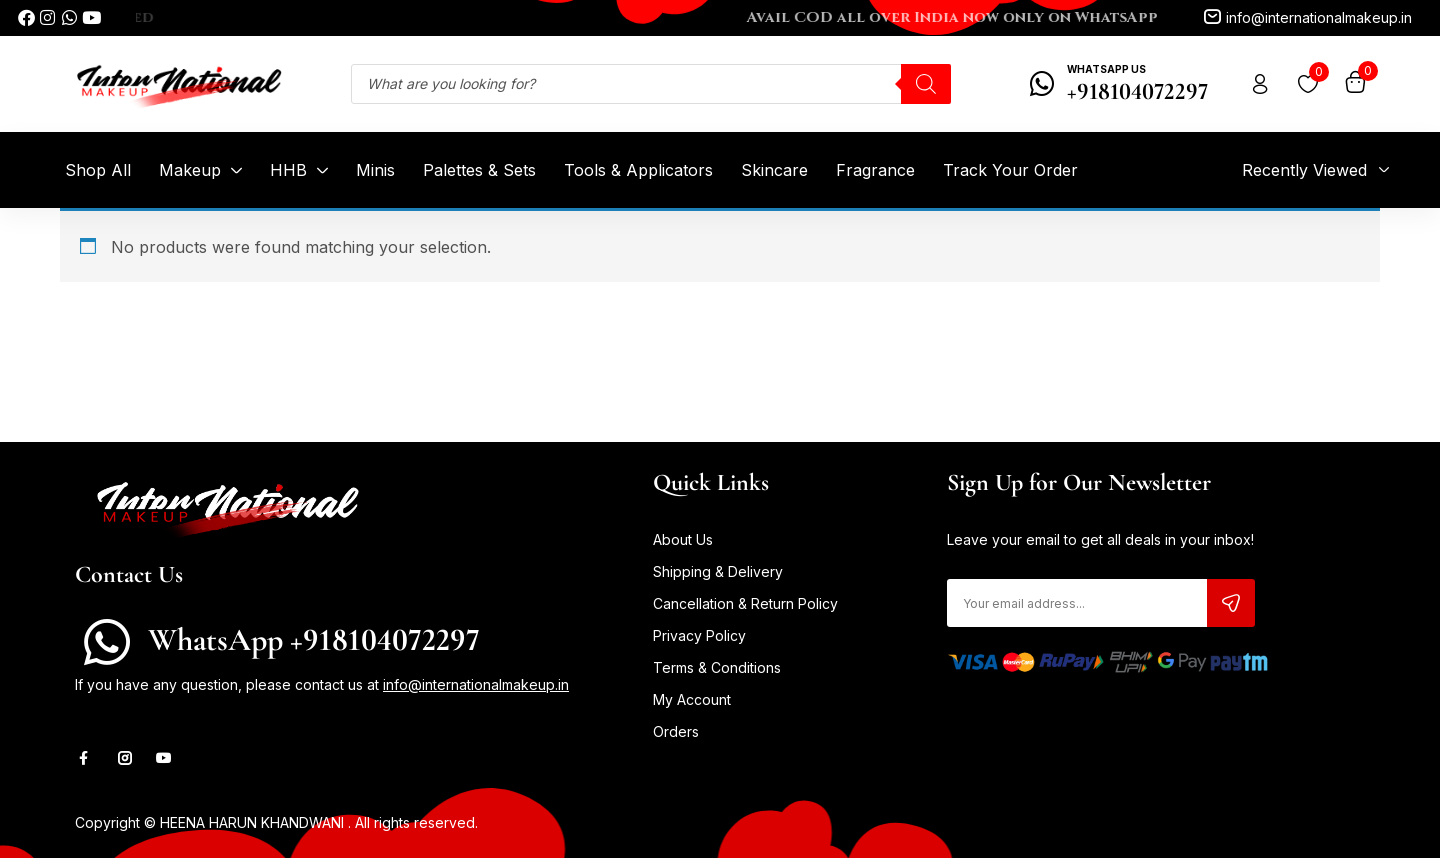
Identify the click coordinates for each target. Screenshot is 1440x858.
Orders (676, 731)
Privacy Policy (699, 635)
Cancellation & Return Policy (745, 603)
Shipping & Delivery (718, 571)
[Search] (926, 84)
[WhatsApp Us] (1043, 84)
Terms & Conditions (717, 667)
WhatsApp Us (1106, 69)
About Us (683, 539)
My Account (692, 699)
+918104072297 (1137, 91)
